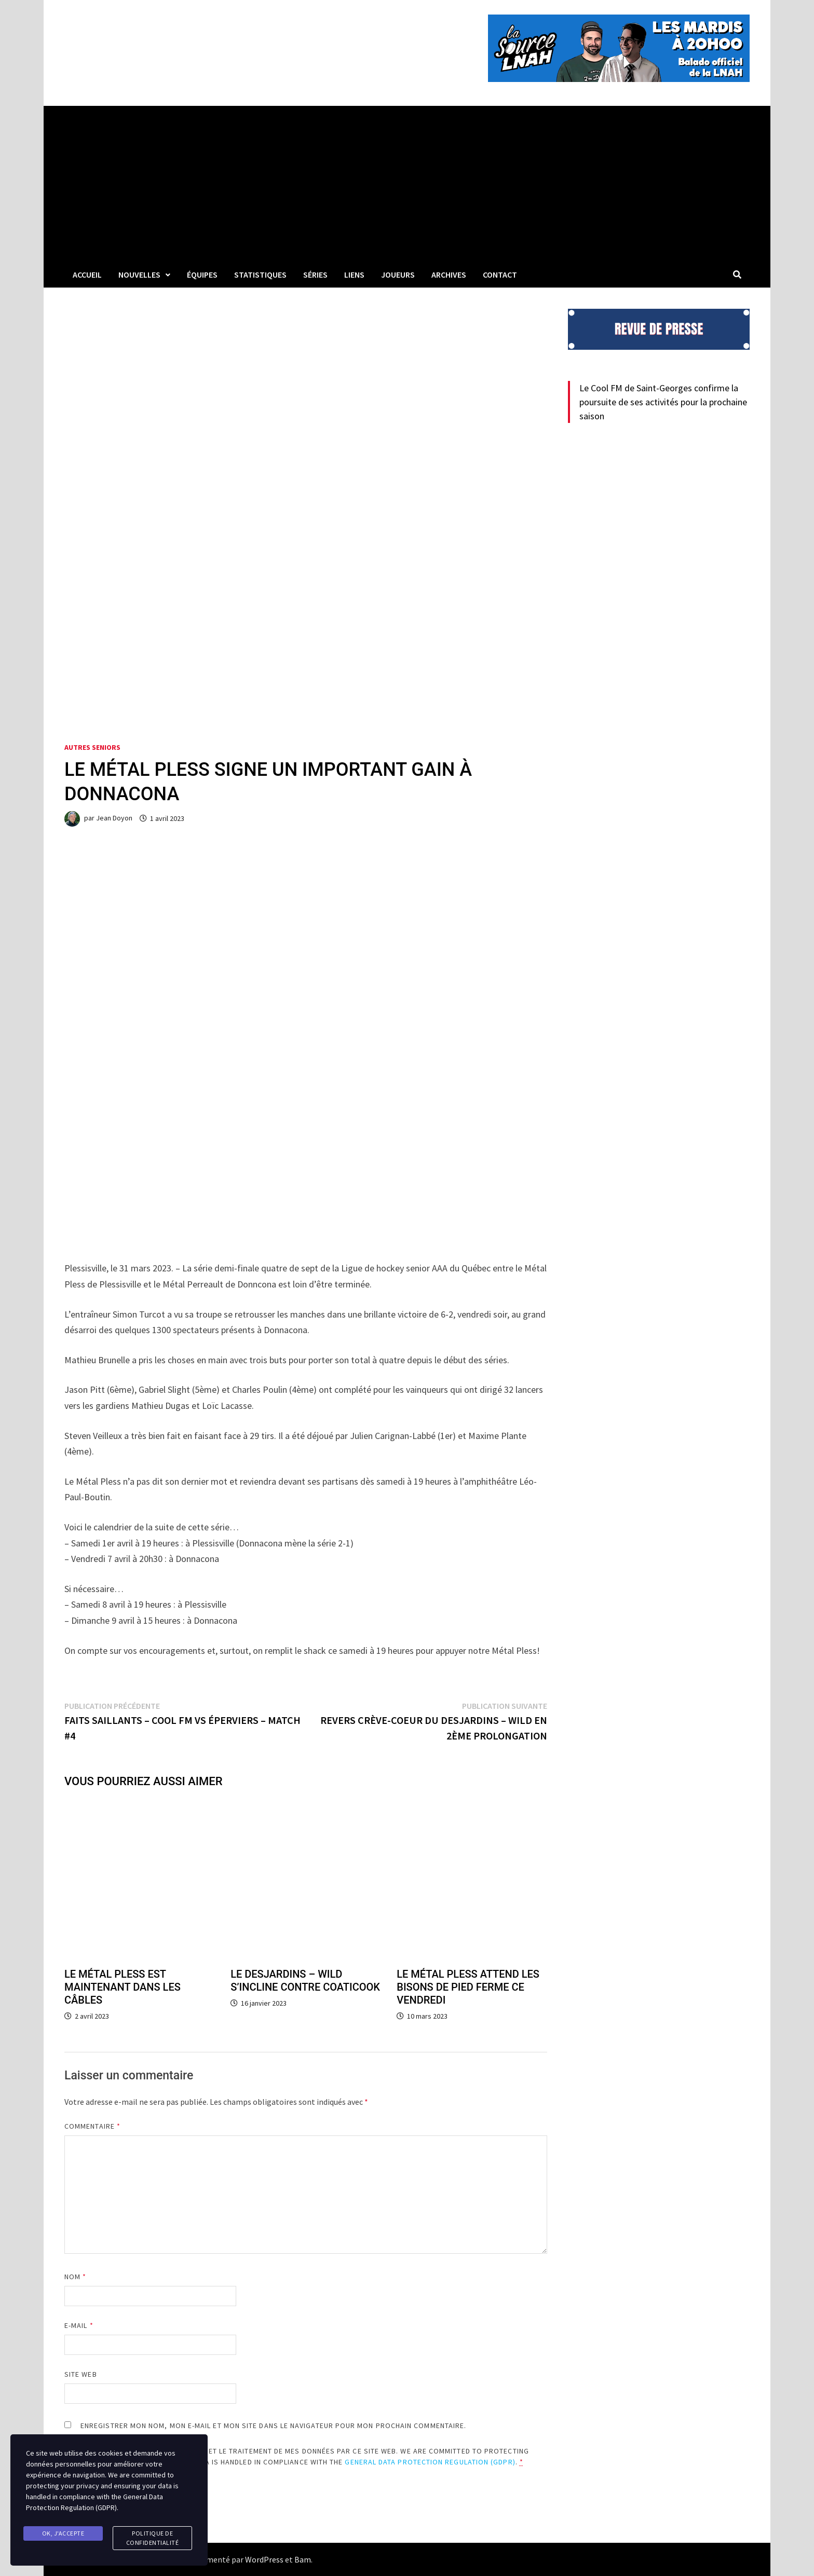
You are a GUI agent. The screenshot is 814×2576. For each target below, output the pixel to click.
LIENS (354, 274)
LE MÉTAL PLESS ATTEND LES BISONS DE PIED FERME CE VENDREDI (468, 1987)
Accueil (87, 274)
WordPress (264, 2559)
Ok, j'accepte (63, 2533)
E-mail (78, 2325)
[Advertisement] (407, 183)
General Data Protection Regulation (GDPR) (430, 2462)
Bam (302, 2559)
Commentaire (92, 2126)
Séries (315, 274)
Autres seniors (92, 747)
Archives (448, 274)
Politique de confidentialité (152, 2537)
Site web (80, 2374)
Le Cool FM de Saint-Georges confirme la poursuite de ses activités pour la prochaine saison (663, 402)
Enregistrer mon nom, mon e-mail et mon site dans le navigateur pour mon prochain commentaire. (273, 2425)
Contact (500, 274)
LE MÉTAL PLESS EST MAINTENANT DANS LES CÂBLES (122, 1987)
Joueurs (398, 274)
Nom (75, 2276)
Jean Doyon (114, 818)
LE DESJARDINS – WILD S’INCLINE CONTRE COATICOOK (305, 1980)
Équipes (202, 274)
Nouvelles (139, 274)
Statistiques (260, 274)
